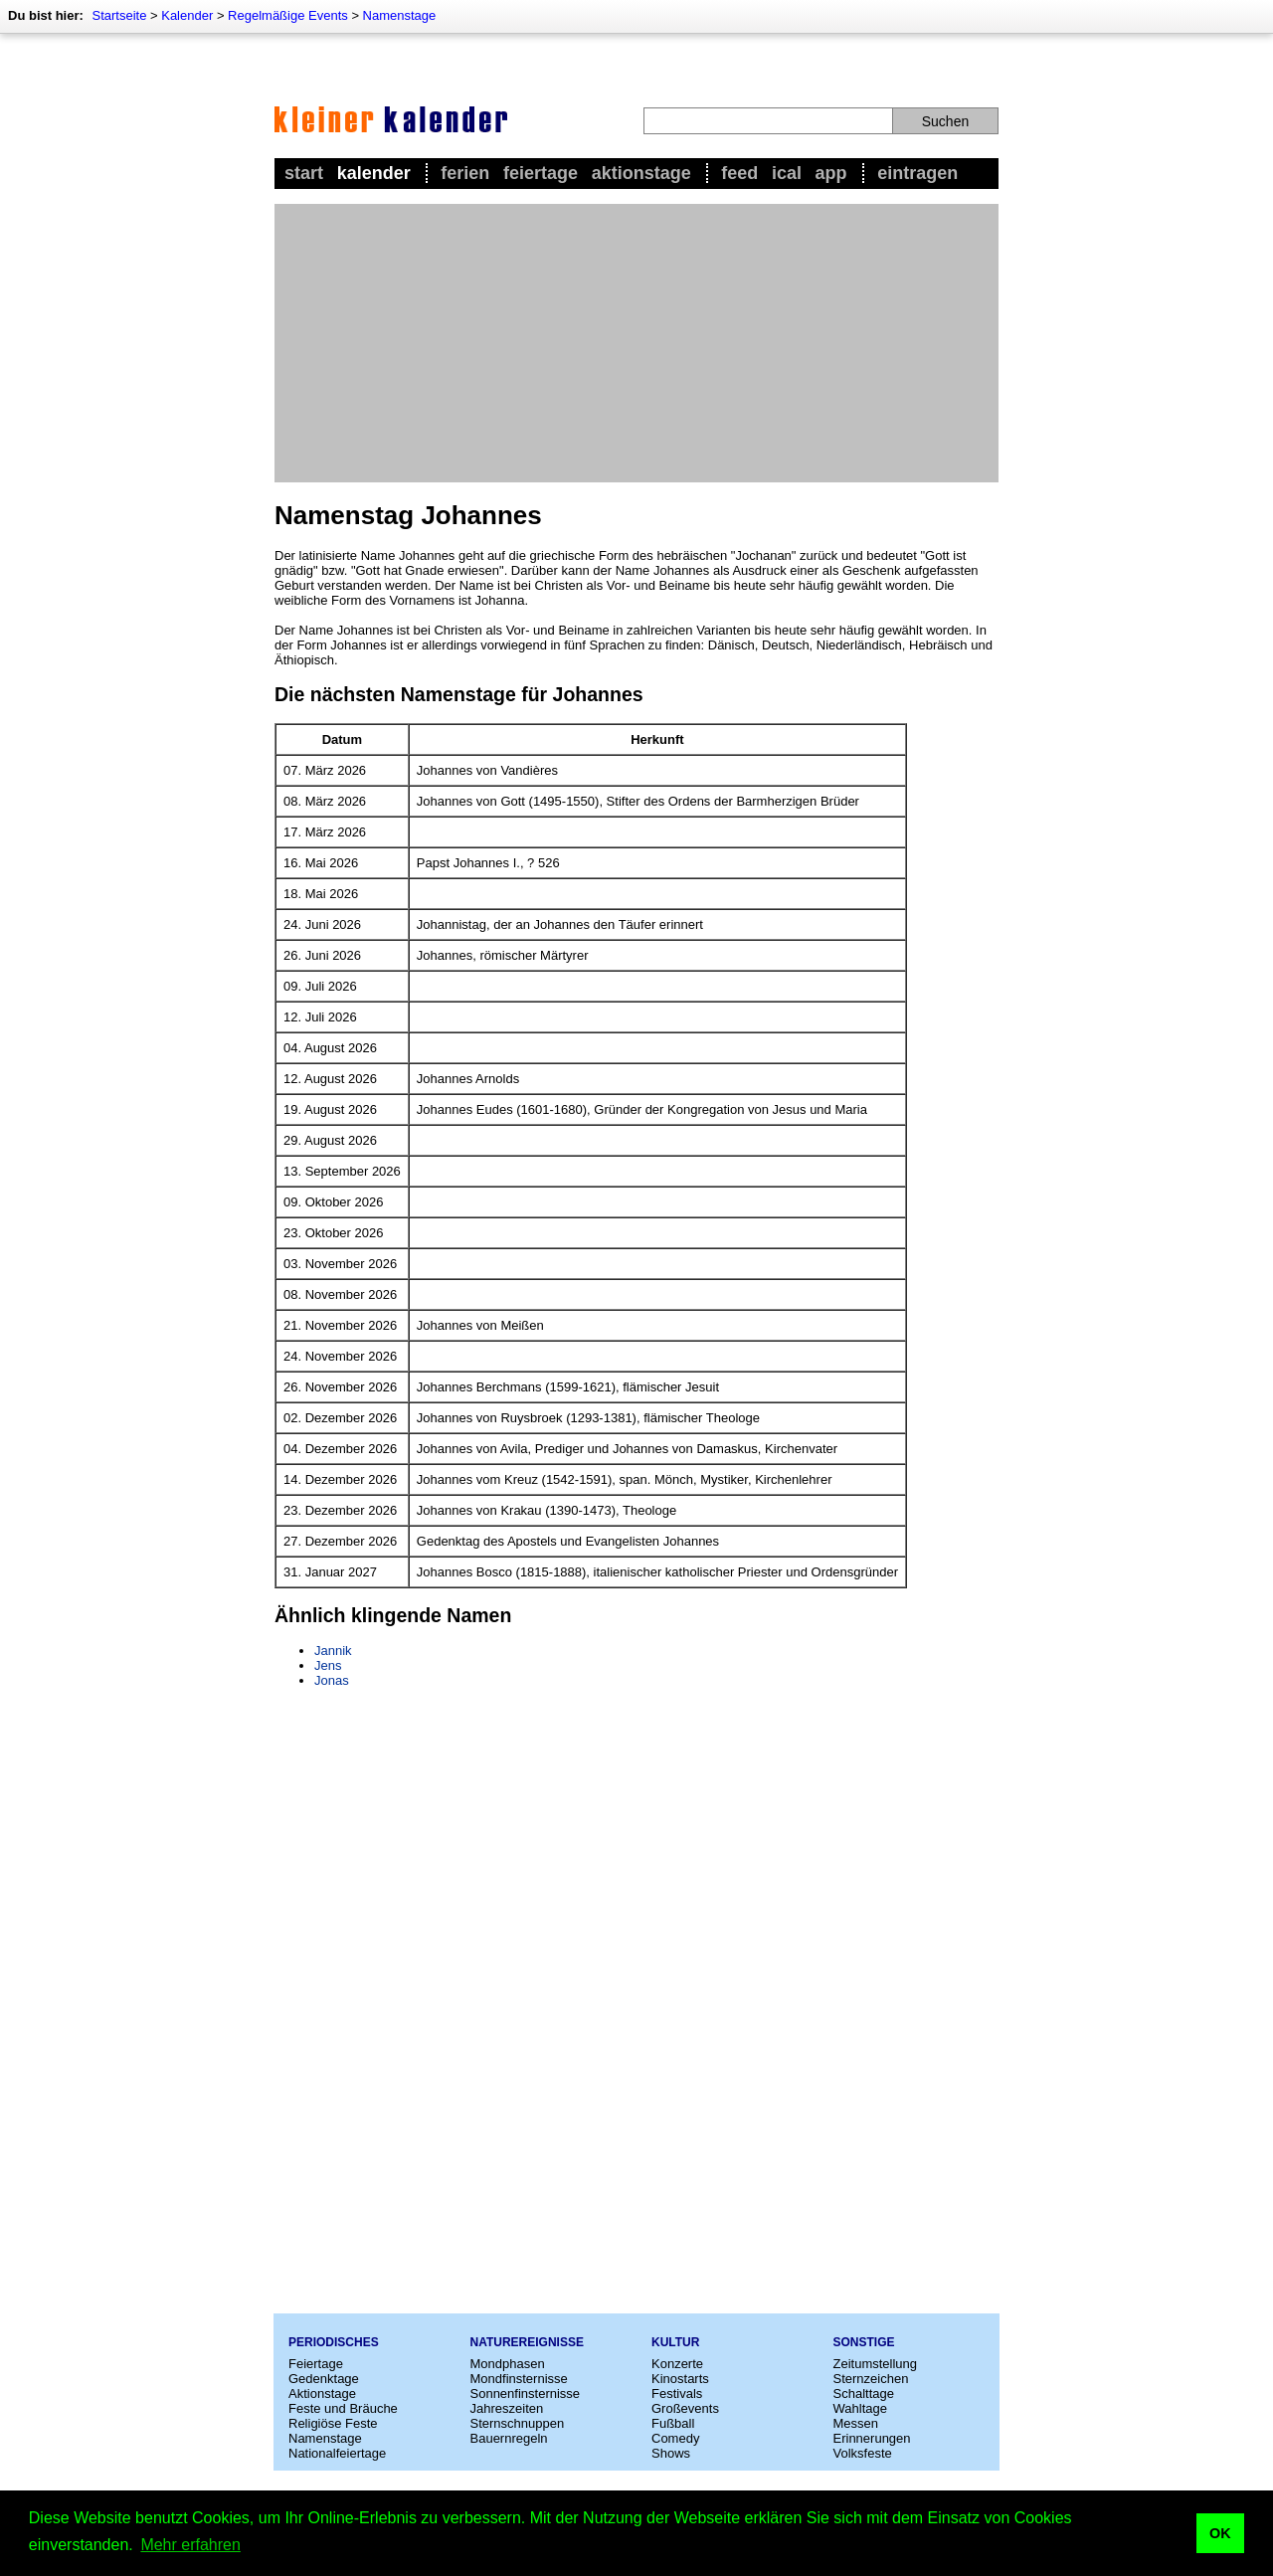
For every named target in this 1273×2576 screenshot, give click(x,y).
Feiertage (540, 173)
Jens (327, 1665)
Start (303, 173)
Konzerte (677, 2363)
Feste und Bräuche (343, 2408)
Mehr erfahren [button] (190, 2544)
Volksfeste (862, 2453)
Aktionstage (641, 173)
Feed (739, 173)
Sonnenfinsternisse (525, 2393)
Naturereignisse (527, 2342)
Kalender (187, 15)
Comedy (675, 2438)
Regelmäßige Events (288, 15)
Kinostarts (680, 2378)
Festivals (676, 2393)
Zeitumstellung (875, 2363)
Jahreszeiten (507, 2408)
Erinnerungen (872, 2438)
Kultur (675, 2342)
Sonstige (864, 2342)
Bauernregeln (509, 2438)
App (831, 173)
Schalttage (863, 2393)
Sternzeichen (871, 2378)
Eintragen (917, 173)
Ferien (465, 173)
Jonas (331, 1680)
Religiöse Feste (333, 2423)
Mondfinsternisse (519, 2378)
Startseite (118, 15)
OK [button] (1220, 2533)
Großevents (685, 2408)
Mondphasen (507, 2363)
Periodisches (333, 2342)
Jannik (333, 1650)
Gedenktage (323, 2378)
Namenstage (400, 15)
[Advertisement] (636, 343)
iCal (787, 173)
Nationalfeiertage (337, 2453)
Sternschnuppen (517, 2423)
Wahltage (860, 2408)
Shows (670, 2453)
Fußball (672, 2423)
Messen (856, 2423)
